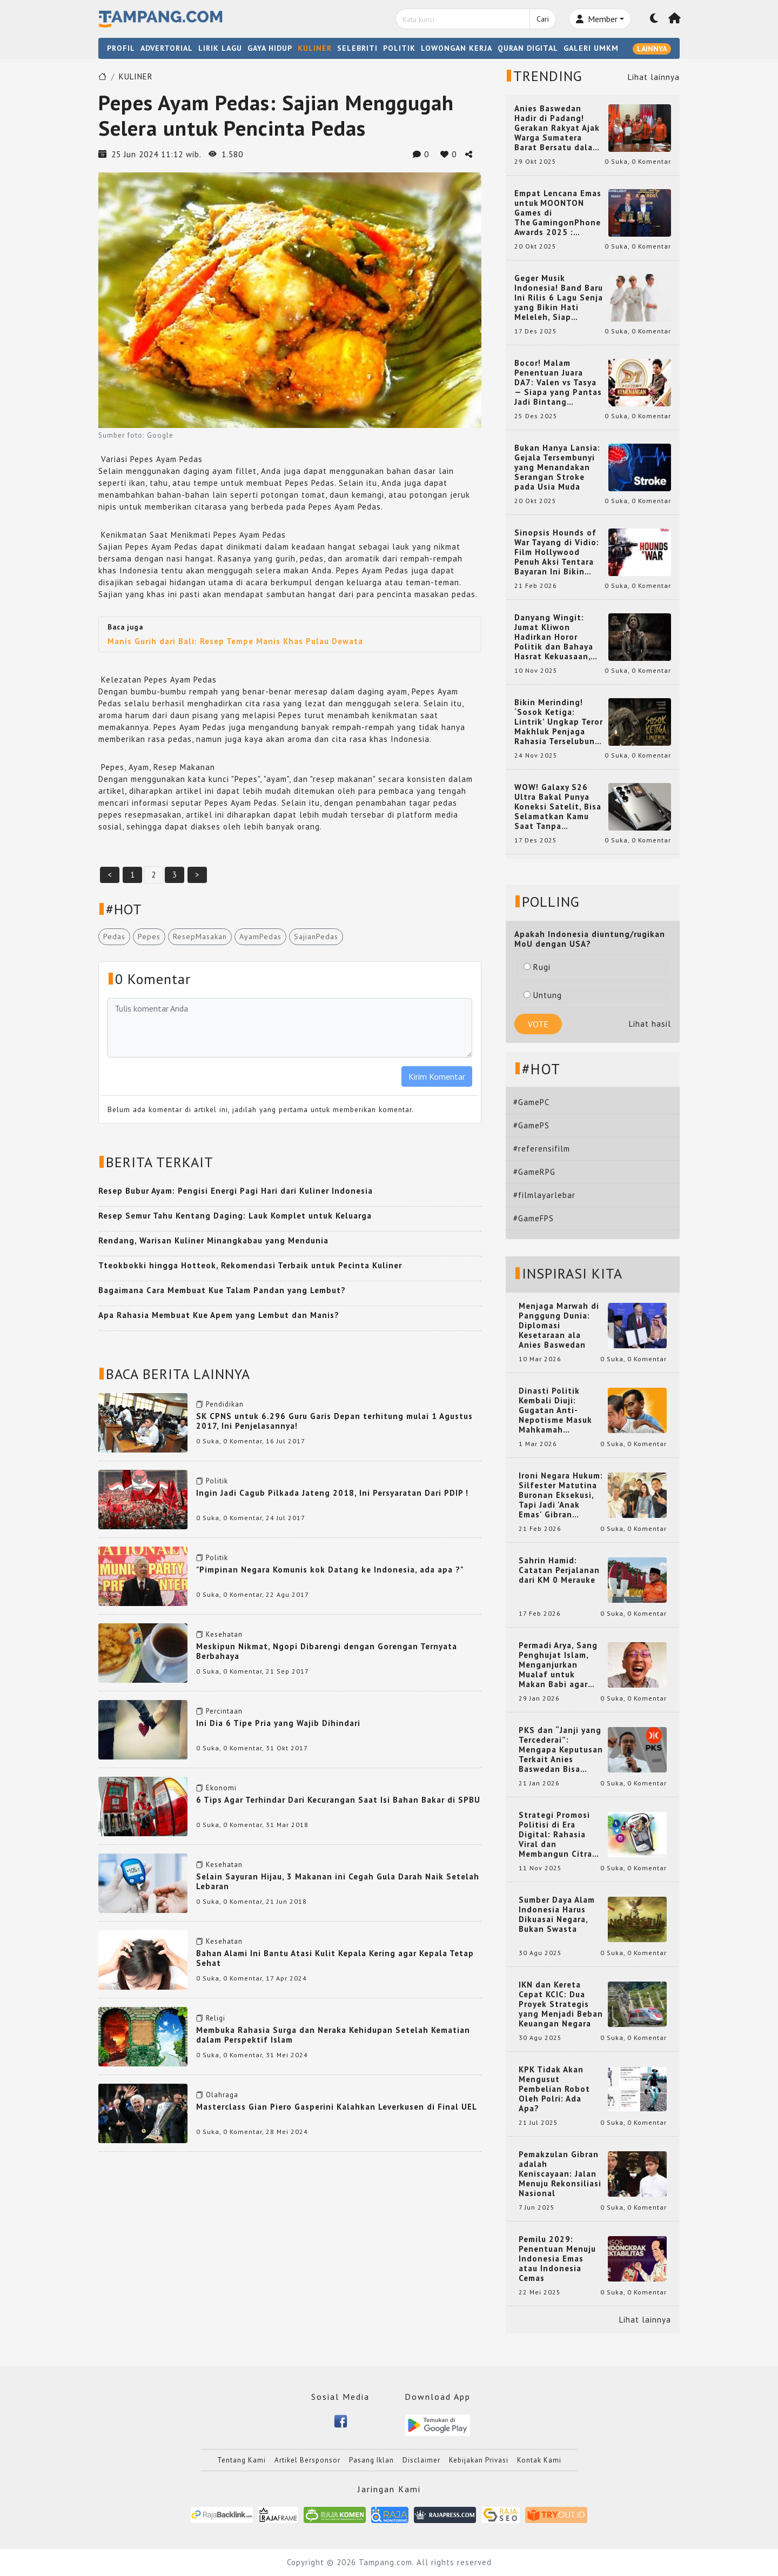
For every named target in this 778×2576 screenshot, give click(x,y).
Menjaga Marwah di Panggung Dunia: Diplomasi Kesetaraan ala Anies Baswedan (559, 1325)
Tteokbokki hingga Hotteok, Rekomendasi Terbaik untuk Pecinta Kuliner (250, 1265)
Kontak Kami (539, 2460)
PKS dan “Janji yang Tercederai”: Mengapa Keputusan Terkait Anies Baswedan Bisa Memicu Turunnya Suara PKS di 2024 (561, 1749)
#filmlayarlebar (544, 1195)
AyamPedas (260, 936)
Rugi (537, 967)
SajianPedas (316, 936)
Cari (542, 19)
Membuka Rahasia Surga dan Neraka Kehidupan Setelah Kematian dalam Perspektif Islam (333, 2035)
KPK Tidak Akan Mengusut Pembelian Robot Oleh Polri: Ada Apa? (554, 2089)
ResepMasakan (200, 936)
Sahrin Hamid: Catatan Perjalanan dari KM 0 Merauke (559, 1570)
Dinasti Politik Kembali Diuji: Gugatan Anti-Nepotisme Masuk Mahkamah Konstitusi (555, 1410)
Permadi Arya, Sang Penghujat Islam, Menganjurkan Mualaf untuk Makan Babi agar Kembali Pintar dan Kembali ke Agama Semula (559, 1665)
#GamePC (531, 1102)
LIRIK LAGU (220, 48)
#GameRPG (534, 1172)
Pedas (114, 936)
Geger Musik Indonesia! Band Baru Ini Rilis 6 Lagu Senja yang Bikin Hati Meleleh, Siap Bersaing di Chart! (558, 297)
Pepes (149, 936)
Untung (543, 995)
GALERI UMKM (591, 48)
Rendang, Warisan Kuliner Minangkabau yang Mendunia (213, 1240)
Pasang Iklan (371, 2460)
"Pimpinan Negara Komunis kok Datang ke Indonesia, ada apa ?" (330, 1569)
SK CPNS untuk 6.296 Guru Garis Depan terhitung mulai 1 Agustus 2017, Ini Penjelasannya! (334, 1421)
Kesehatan (224, 1634)
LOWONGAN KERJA (456, 48)
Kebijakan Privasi (478, 2460)
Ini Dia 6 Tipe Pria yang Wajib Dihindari (278, 1723)
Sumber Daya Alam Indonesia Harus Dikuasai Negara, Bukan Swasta (557, 1914)
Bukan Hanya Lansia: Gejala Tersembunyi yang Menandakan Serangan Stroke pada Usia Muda (557, 467)
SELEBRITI (357, 48)
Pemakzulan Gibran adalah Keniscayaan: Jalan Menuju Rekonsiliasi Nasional (560, 2174)
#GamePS (531, 1125)
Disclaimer (421, 2460)
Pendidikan (225, 1404)
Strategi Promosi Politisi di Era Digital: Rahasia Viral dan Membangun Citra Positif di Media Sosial (555, 1834)
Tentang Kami (241, 2460)
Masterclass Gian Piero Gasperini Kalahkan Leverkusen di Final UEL (336, 2107)
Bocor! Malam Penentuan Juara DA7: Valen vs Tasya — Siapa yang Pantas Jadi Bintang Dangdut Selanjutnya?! (558, 382)
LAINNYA (652, 48)
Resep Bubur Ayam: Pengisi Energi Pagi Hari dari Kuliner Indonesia (235, 1191)
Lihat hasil (650, 1024)
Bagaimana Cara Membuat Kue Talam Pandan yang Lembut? (222, 1290)
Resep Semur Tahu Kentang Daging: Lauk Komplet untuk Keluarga (235, 1215)
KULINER (315, 48)
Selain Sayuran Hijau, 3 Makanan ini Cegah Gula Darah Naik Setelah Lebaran (337, 1881)
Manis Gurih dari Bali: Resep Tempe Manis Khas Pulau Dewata (235, 641)
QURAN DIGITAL (528, 48)
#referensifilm (541, 1148)
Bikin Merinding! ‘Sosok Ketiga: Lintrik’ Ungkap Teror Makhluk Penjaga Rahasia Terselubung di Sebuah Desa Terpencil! (558, 722)
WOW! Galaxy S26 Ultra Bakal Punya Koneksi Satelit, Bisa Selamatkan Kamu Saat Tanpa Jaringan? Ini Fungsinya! (557, 806)
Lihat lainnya (654, 77)
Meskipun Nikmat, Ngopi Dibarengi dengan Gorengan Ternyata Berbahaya (326, 1651)
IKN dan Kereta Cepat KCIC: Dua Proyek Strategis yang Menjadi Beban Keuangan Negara (561, 2004)
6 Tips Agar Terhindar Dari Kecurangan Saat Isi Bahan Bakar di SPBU (338, 1800)
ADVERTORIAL (166, 48)
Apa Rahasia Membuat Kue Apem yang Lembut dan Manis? (218, 1315)
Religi (215, 2018)
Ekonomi (221, 1787)
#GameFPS (533, 1218)
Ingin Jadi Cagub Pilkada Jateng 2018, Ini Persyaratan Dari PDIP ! (332, 1493)
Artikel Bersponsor (307, 2460)
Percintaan (224, 1711)
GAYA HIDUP (269, 48)
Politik (217, 1481)
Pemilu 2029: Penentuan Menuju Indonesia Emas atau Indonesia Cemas (557, 2258)
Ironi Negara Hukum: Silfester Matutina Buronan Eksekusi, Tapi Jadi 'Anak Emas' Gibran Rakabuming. (561, 1495)
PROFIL (121, 48)
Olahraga (222, 2094)
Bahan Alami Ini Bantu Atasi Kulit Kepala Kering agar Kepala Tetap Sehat (335, 1958)
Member (597, 19)
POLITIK (399, 48)
